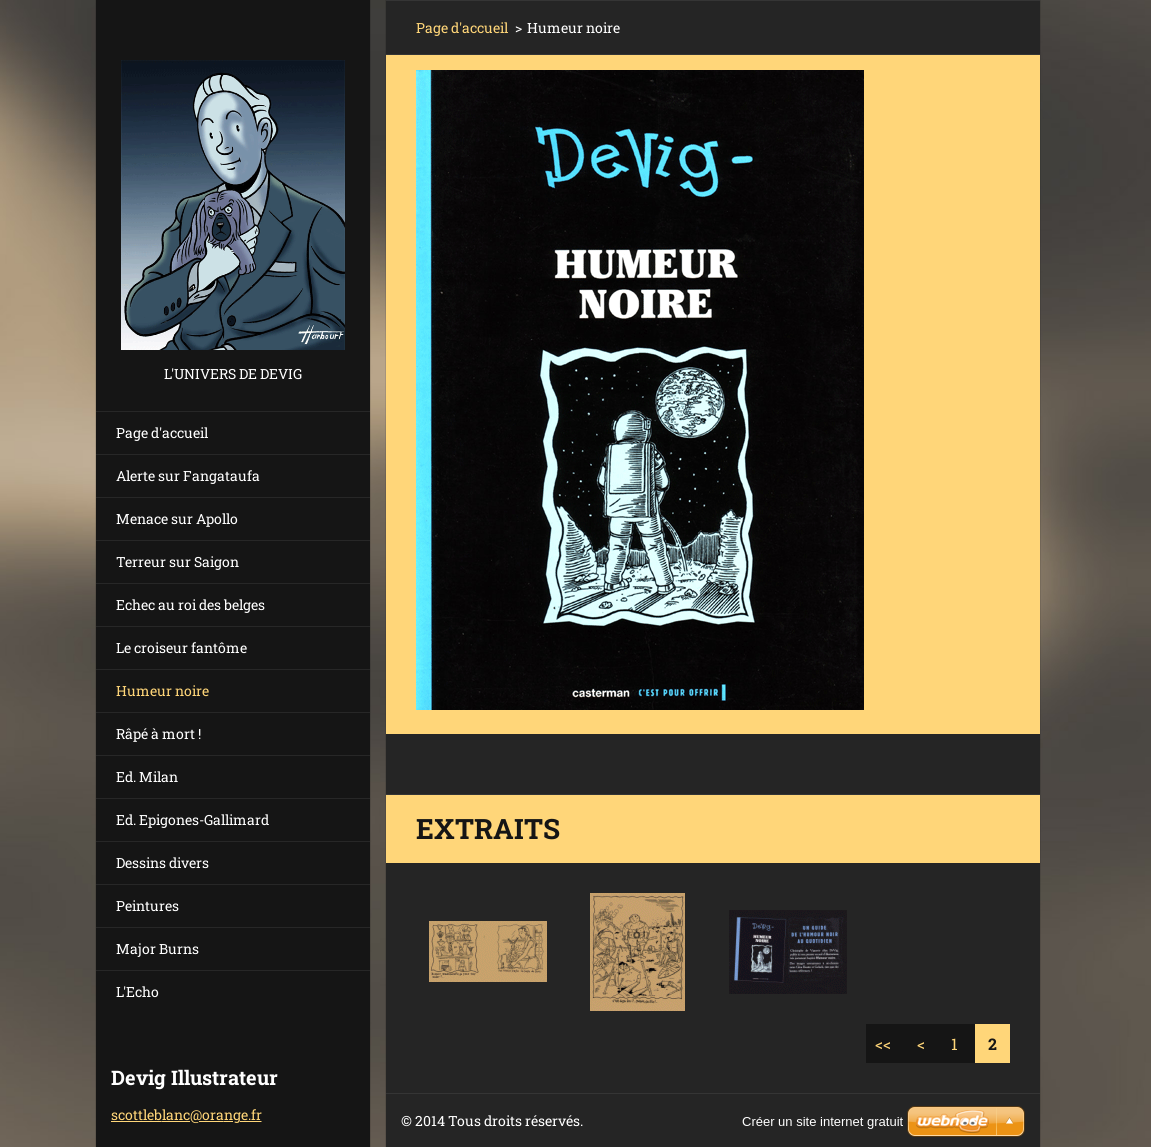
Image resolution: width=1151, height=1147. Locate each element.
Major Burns (157, 948)
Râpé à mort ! (158, 733)
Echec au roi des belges (190, 604)
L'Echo (137, 991)
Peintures (147, 905)
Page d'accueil (162, 432)
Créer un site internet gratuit (822, 1121)
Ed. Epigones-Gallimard (192, 819)
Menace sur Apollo (177, 518)
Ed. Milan (147, 776)
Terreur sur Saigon (177, 561)
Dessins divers (162, 862)
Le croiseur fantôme (181, 647)
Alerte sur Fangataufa (188, 475)
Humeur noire (162, 690)
